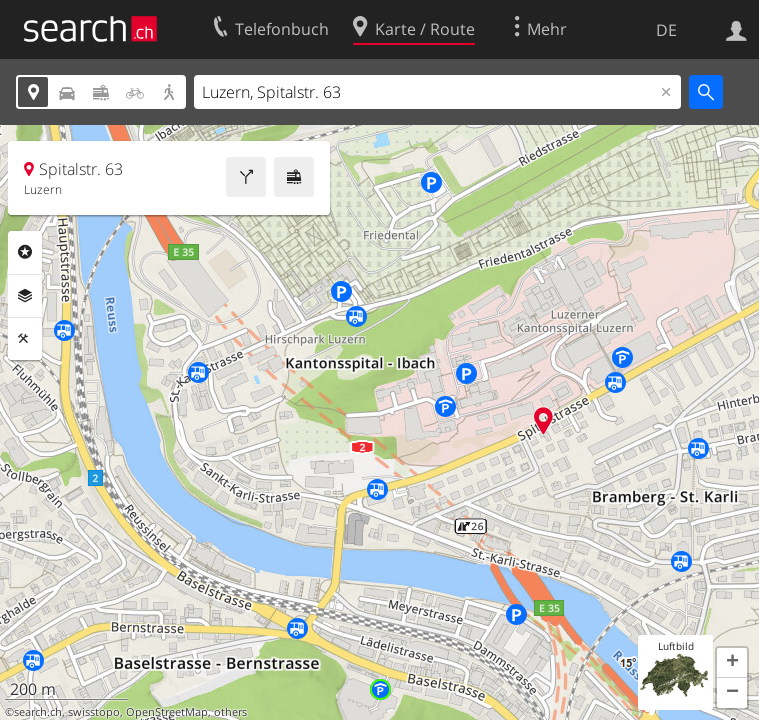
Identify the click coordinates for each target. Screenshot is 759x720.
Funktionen (25, 339)
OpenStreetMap (167, 712)
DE (666, 30)
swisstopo (94, 712)
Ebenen (25, 296)
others (230, 712)
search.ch (38, 712)
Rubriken (25, 252)
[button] (732, 663)
